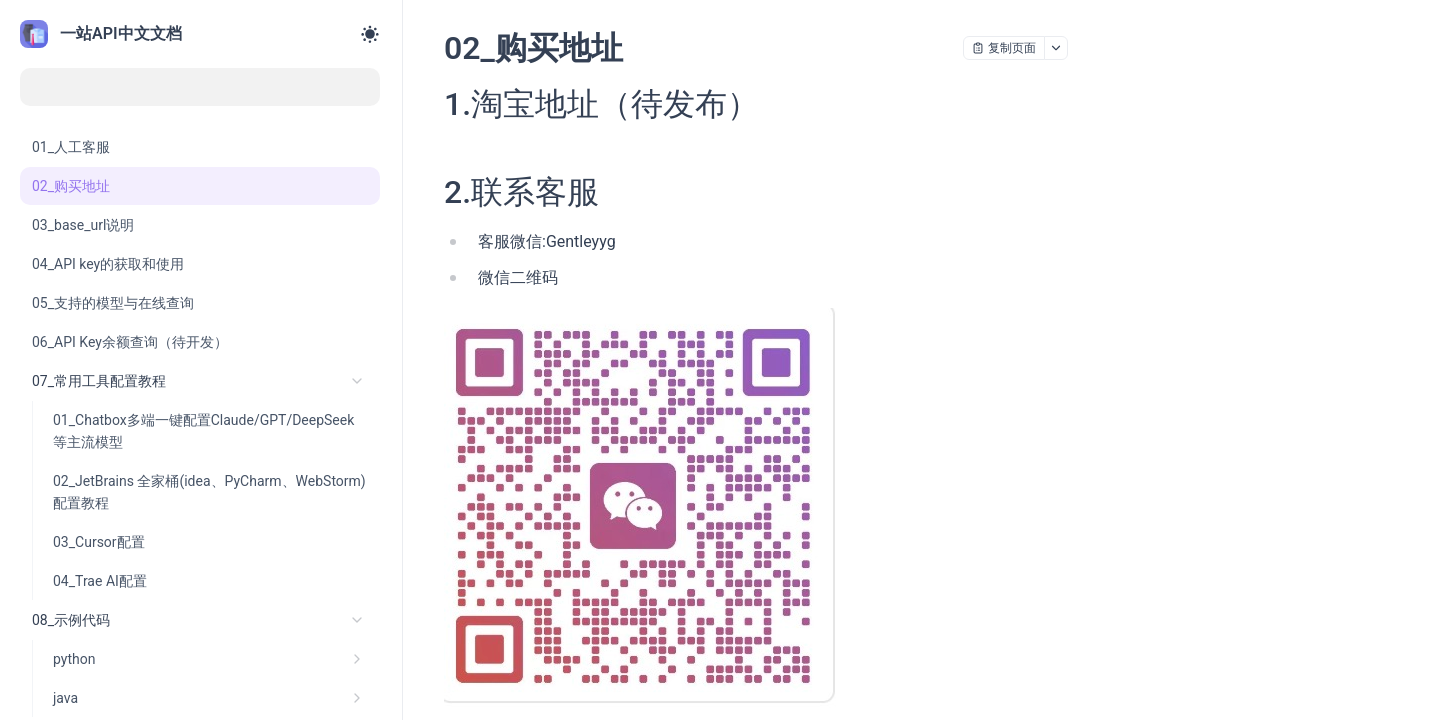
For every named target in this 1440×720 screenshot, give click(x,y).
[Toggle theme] (370, 34)
